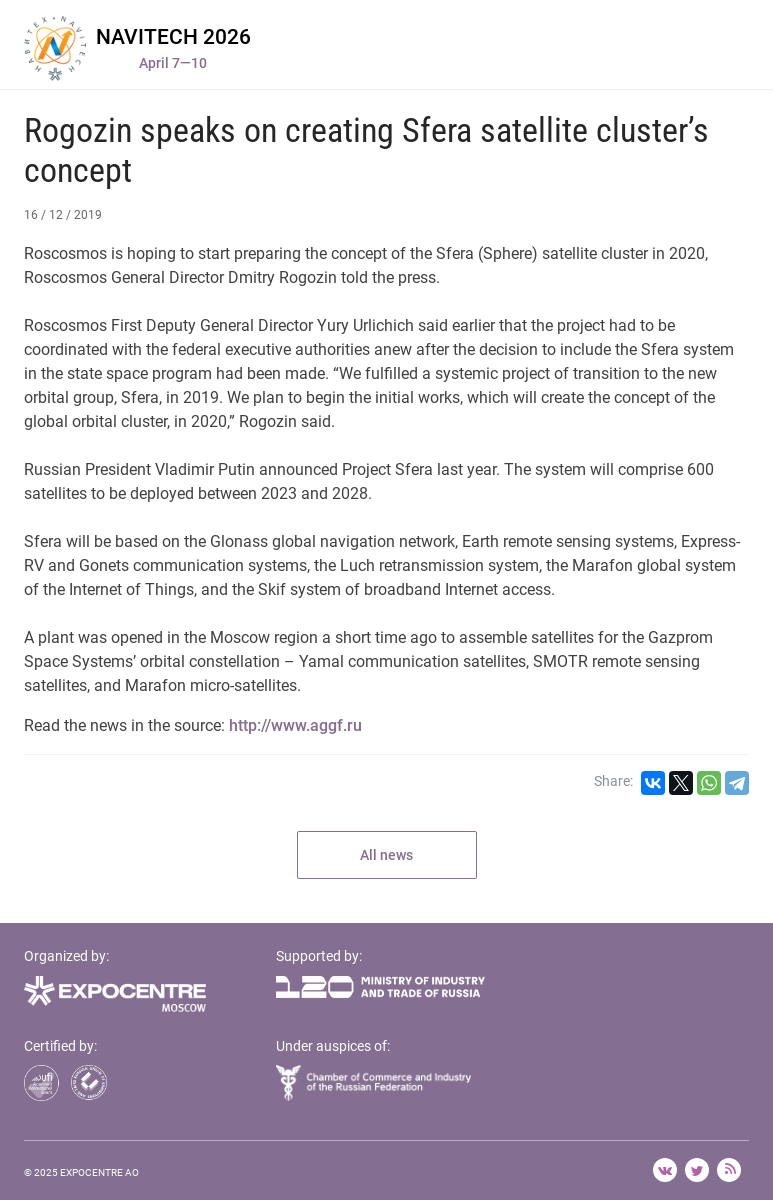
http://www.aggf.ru (295, 725)
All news (386, 855)
